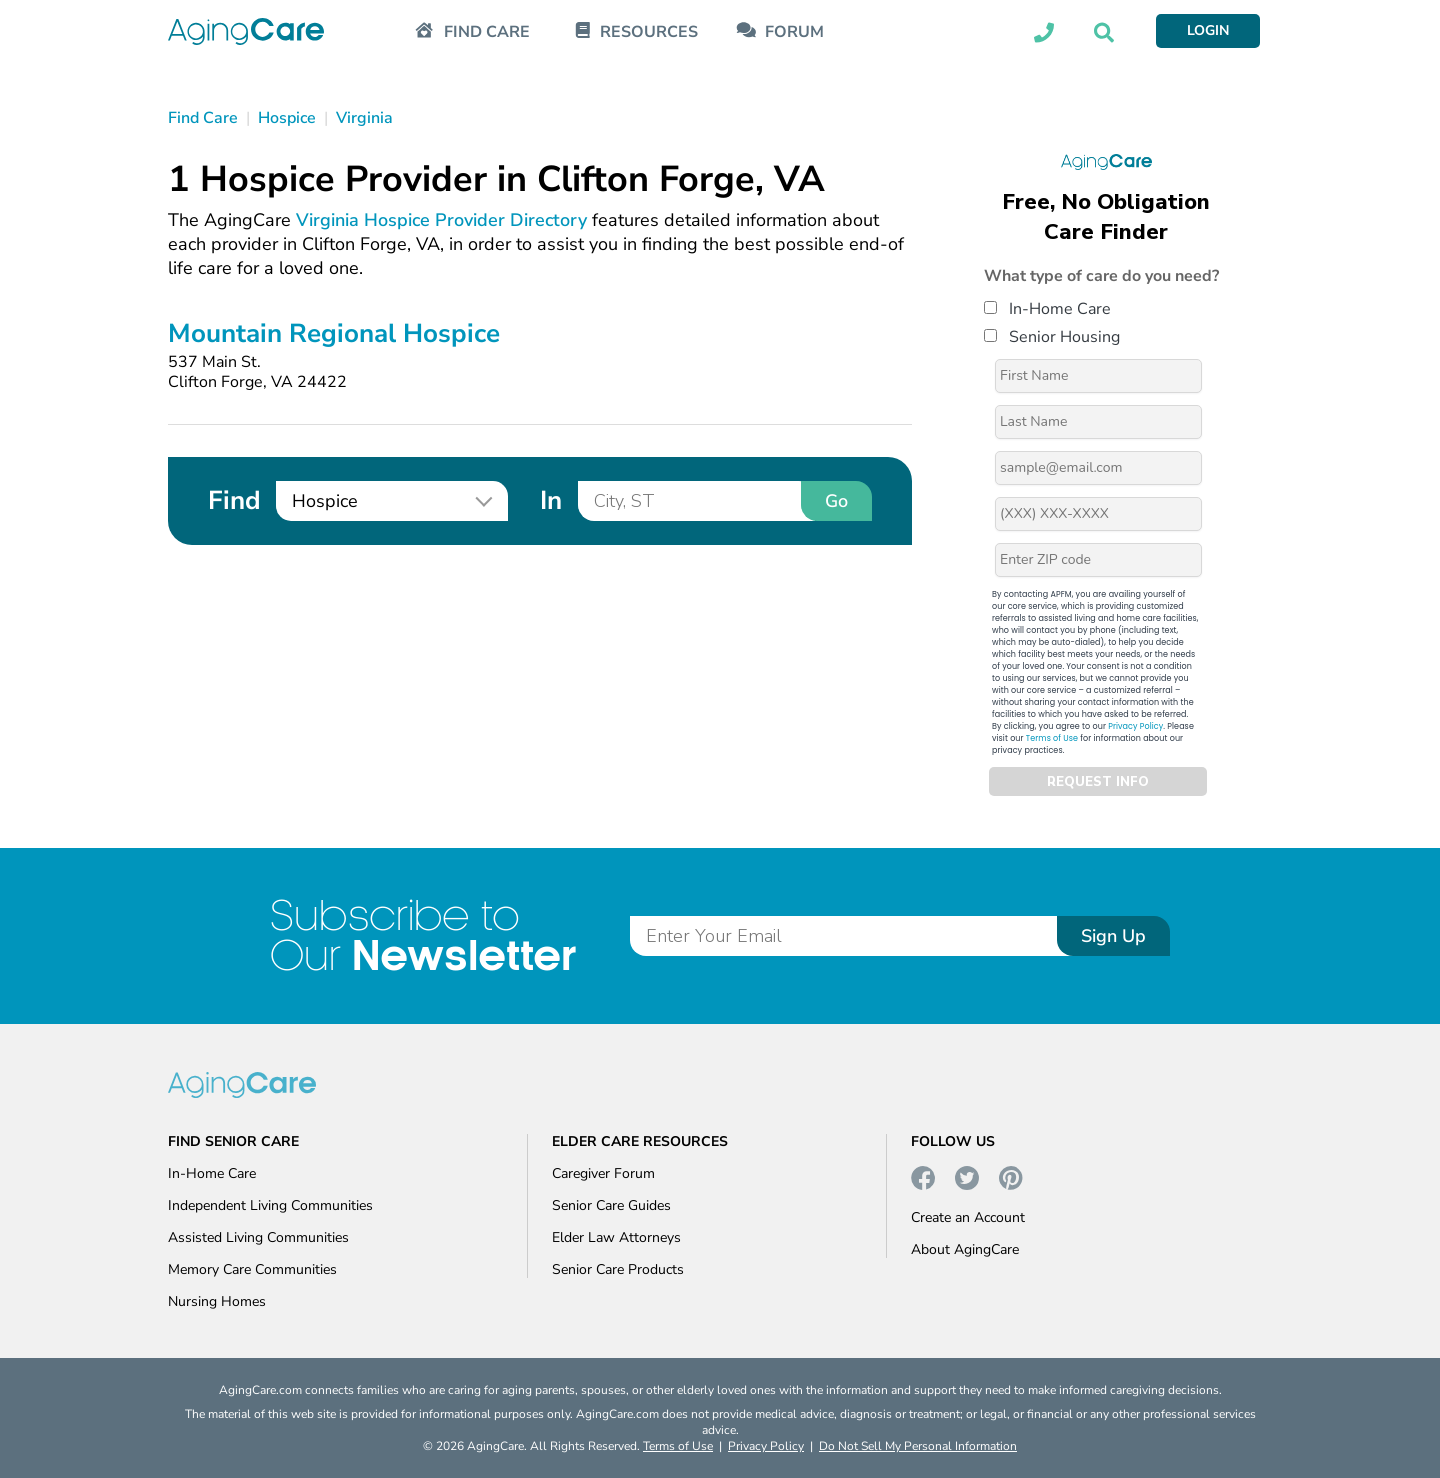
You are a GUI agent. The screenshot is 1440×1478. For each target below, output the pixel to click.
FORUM (794, 32)
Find (234, 500)
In (551, 500)
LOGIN (1208, 30)
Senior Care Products (618, 1269)
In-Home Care (1047, 309)
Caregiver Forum (603, 1173)
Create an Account (968, 1217)
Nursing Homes (217, 1301)
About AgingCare (965, 1249)
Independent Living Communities (270, 1205)
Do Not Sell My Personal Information (918, 1446)
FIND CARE (487, 32)
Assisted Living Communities (258, 1237)
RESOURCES (649, 32)
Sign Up (1113, 936)
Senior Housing (1052, 337)
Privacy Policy (1135, 726)
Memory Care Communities (252, 1269)
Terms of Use (1052, 738)
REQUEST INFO (1098, 782)
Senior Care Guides (611, 1205)
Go (836, 501)
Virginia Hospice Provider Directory (441, 220)
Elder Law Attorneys (616, 1237)
